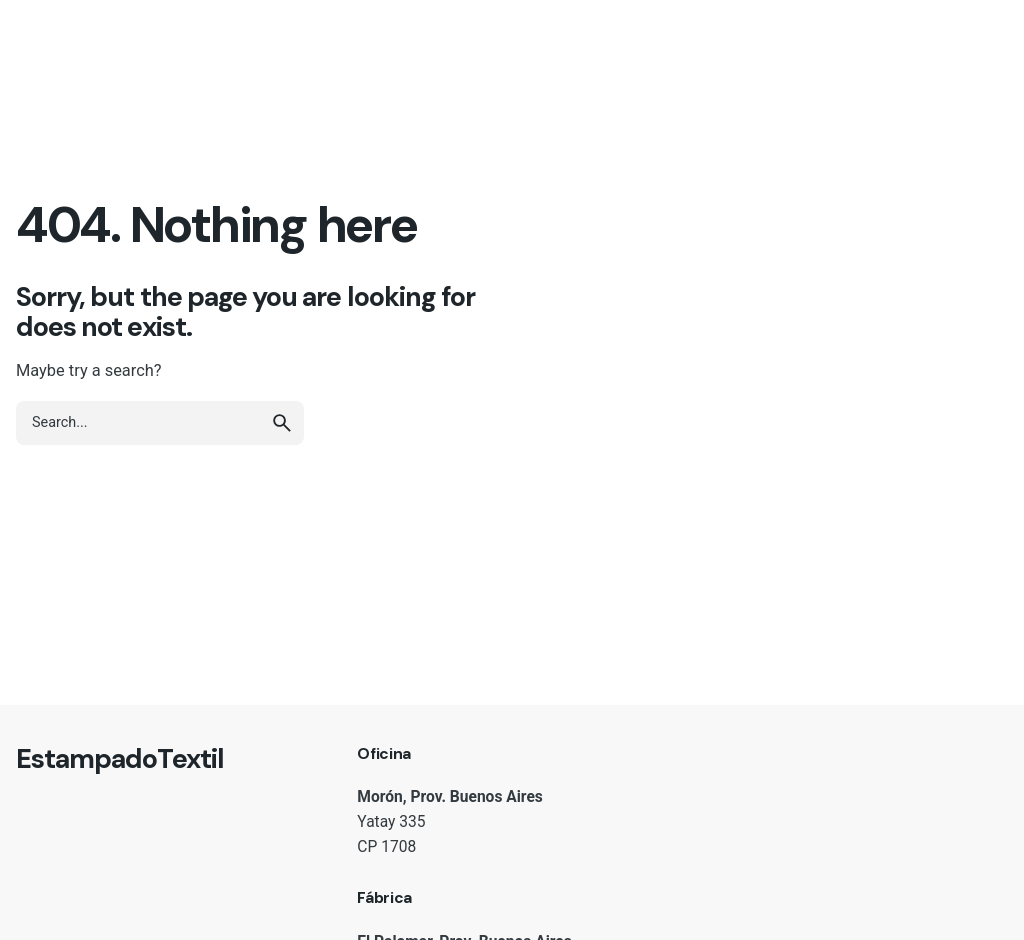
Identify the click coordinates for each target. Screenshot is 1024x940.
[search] (282, 423)
